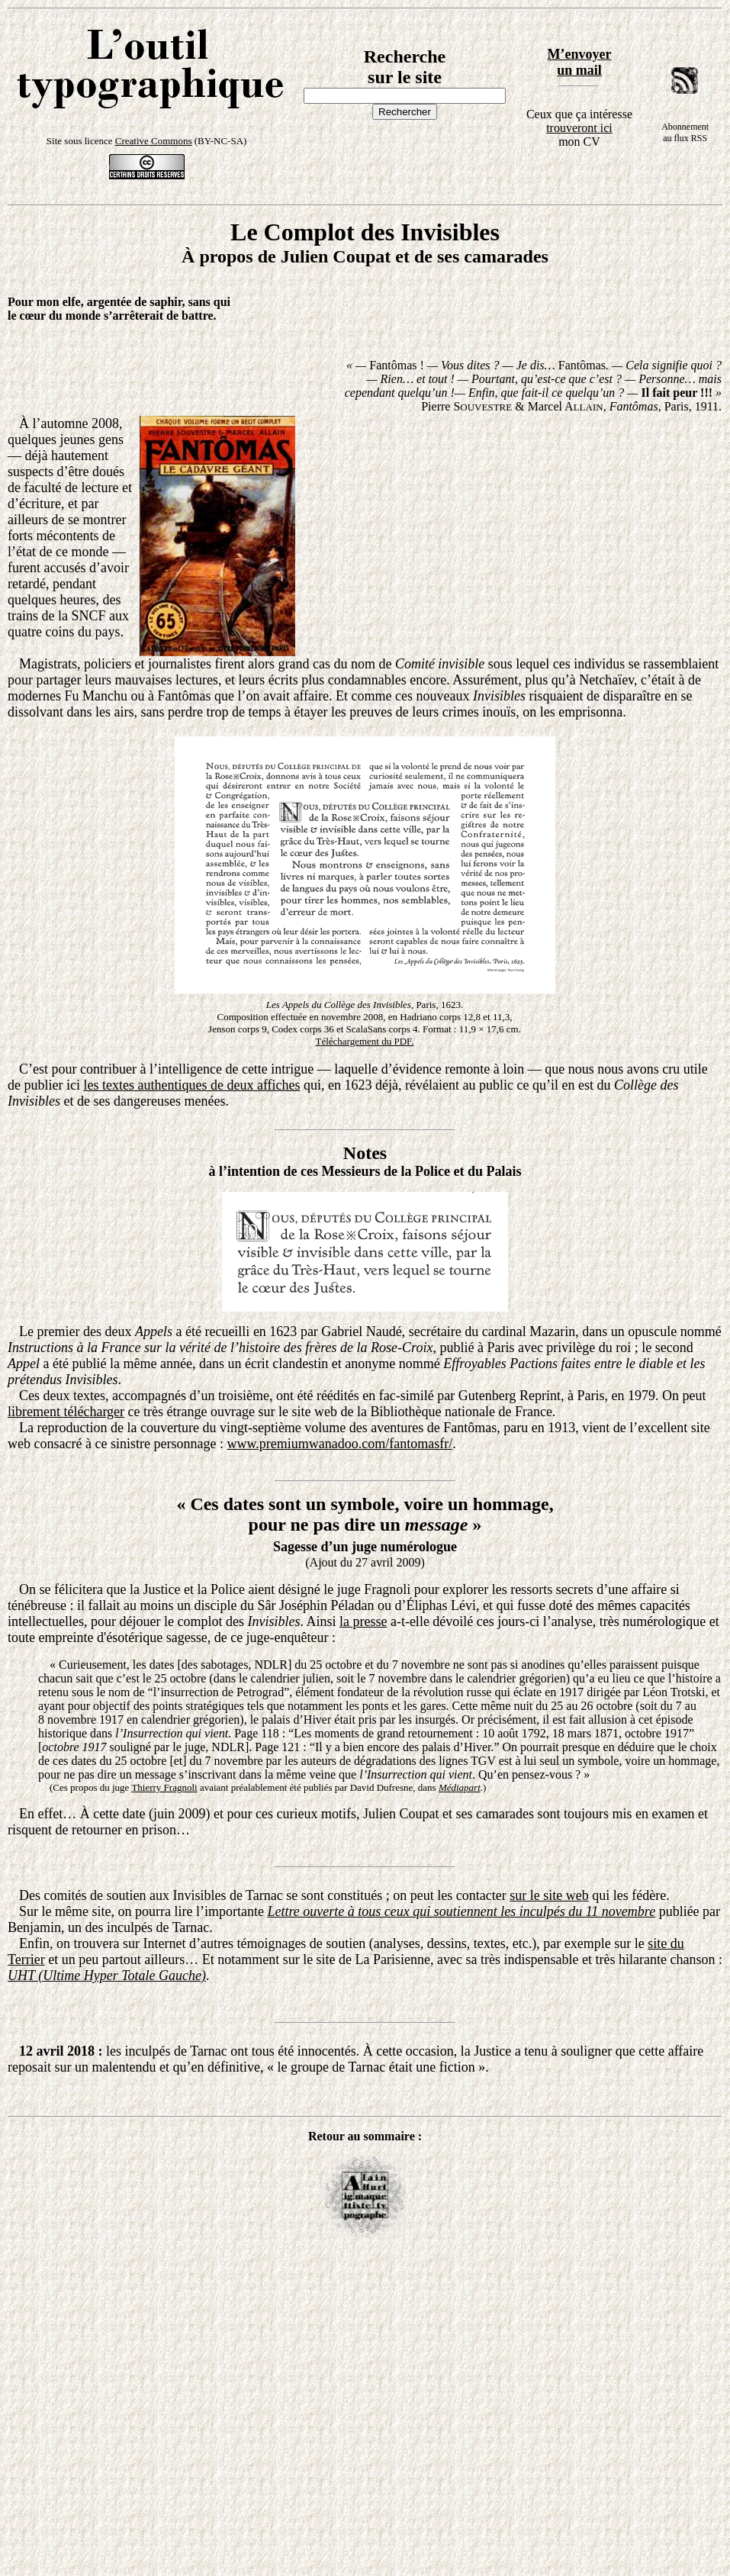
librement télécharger (66, 1411)
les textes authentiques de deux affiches (191, 1085)
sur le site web (549, 1895)
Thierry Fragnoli (164, 1787)
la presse (363, 1621)
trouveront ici (579, 127)
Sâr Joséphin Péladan (315, 1605)
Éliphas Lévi (440, 1605)
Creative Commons (153, 141)
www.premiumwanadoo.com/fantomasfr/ (339, 1443)
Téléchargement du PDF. (364, 1041)
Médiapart (460, 1787)
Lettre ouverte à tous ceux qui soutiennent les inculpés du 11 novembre (461, 1911)
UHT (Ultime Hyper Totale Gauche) (107, 1975)
